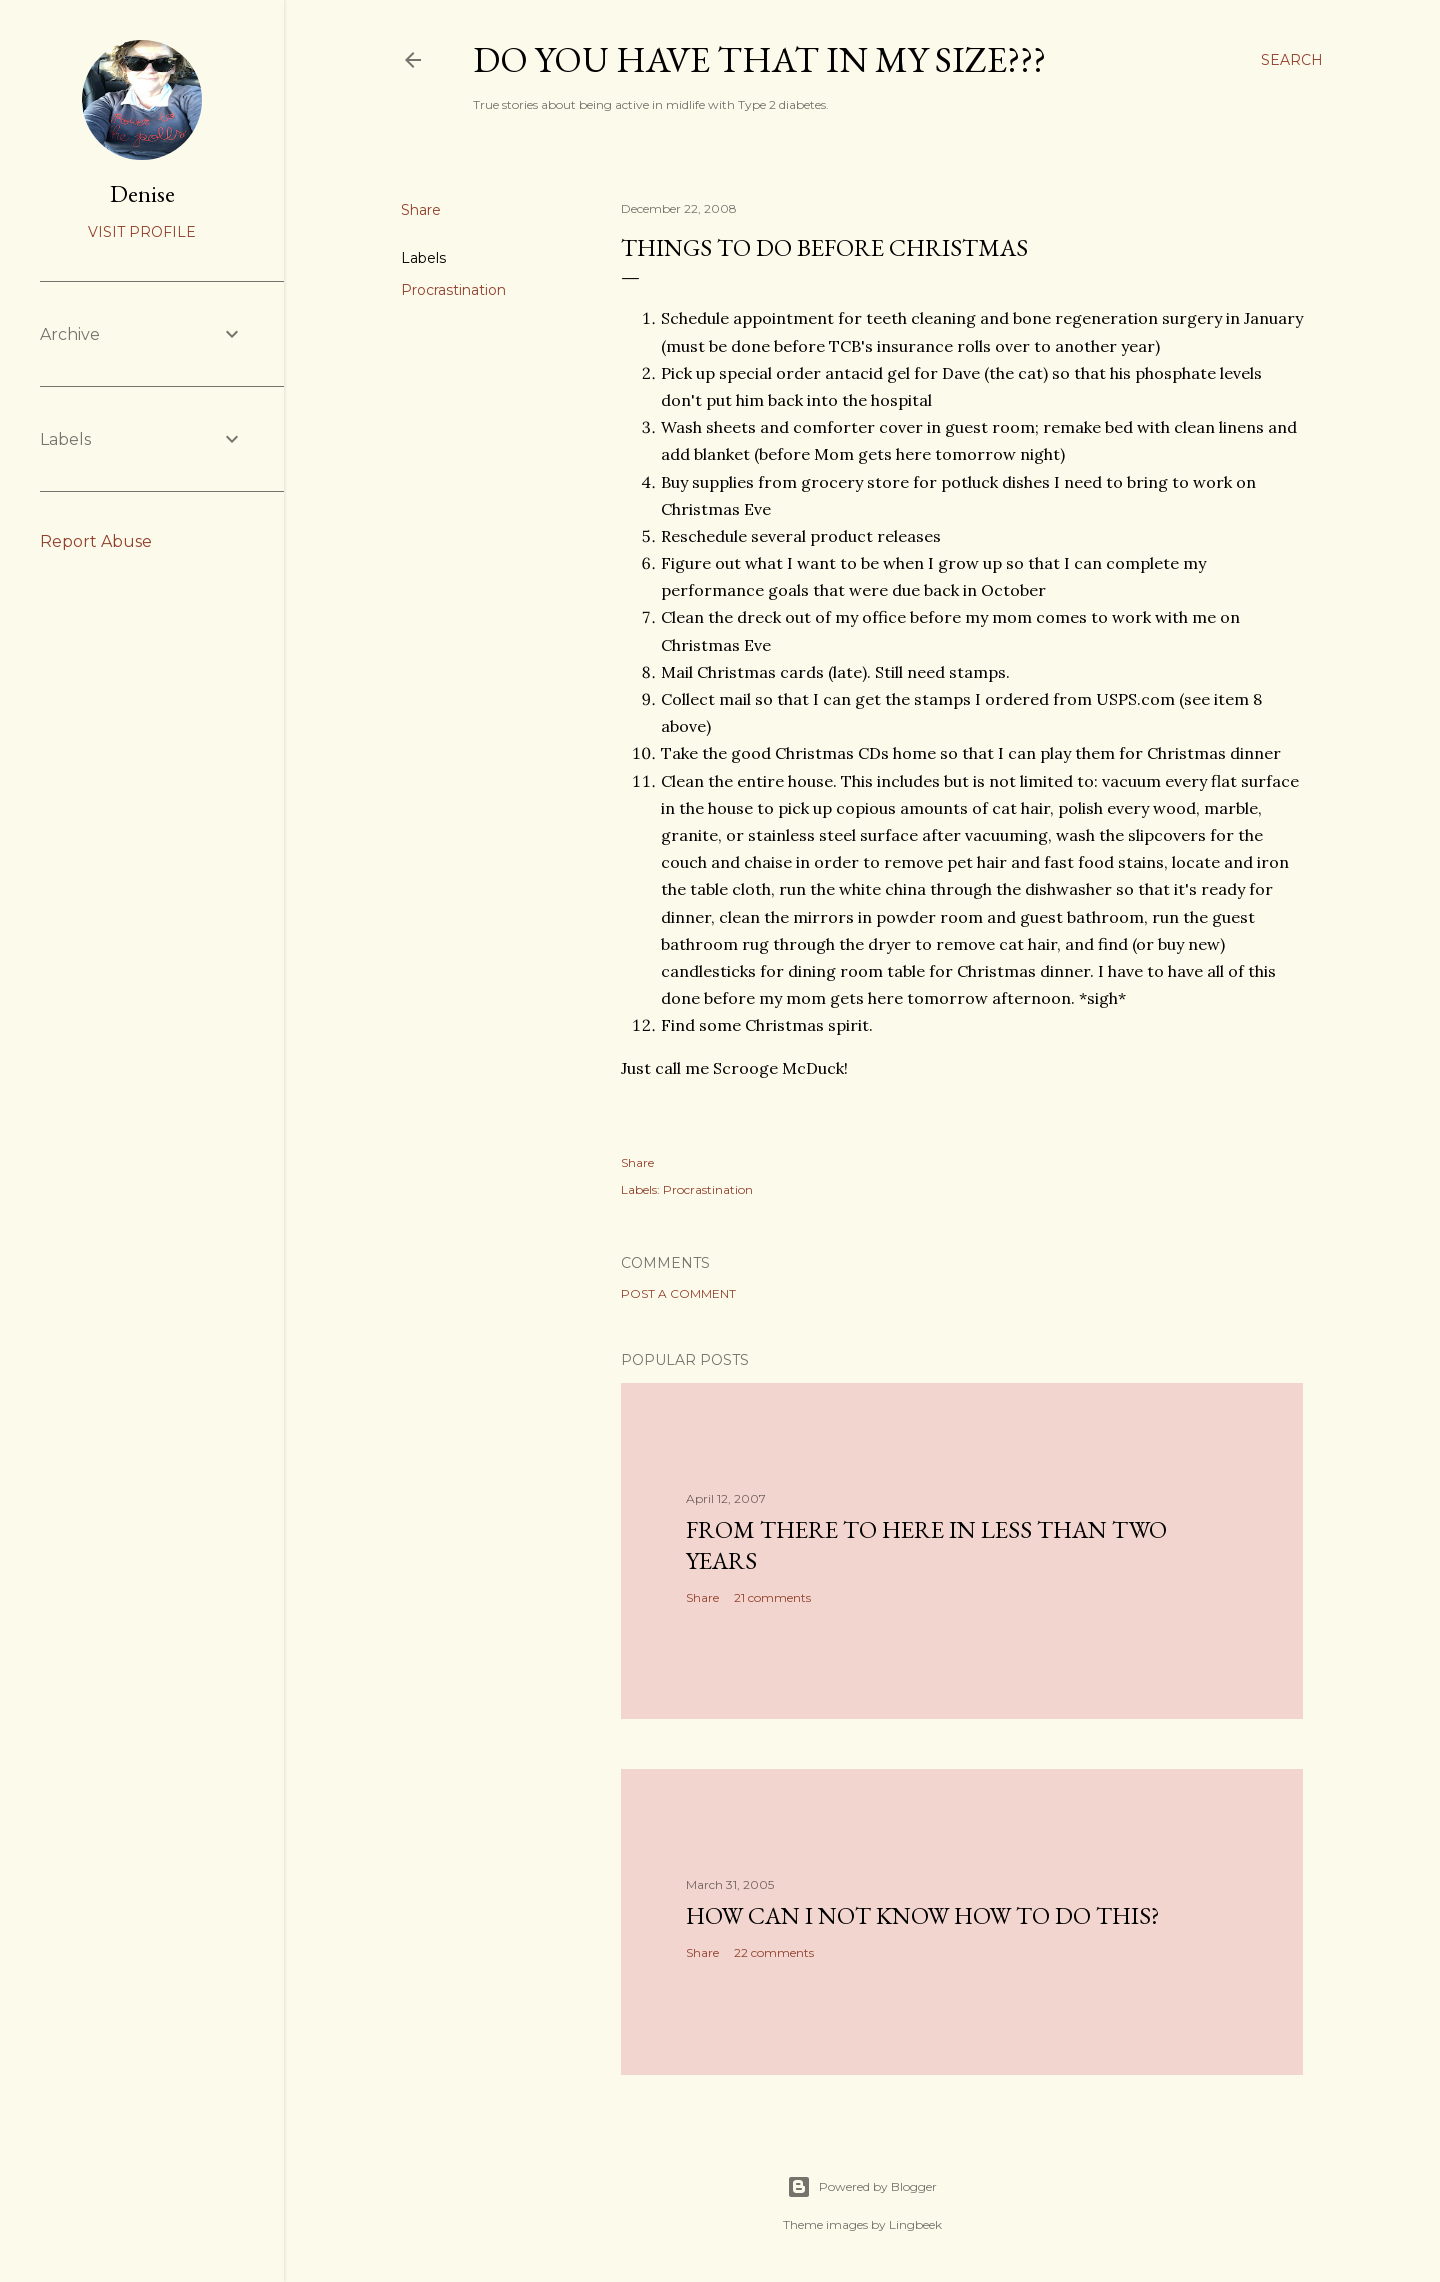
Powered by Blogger (862, 2187)
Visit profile (142, 232)
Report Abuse (96, 541)
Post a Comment (678, 1293)
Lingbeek (915, 2224)
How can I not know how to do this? (923, 1915)
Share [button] (421, 210)
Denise (142, 193)
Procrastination (453, 290)
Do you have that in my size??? (759, 59)
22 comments (774, 1952)
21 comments (772, 1597)
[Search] (1292, 60)
